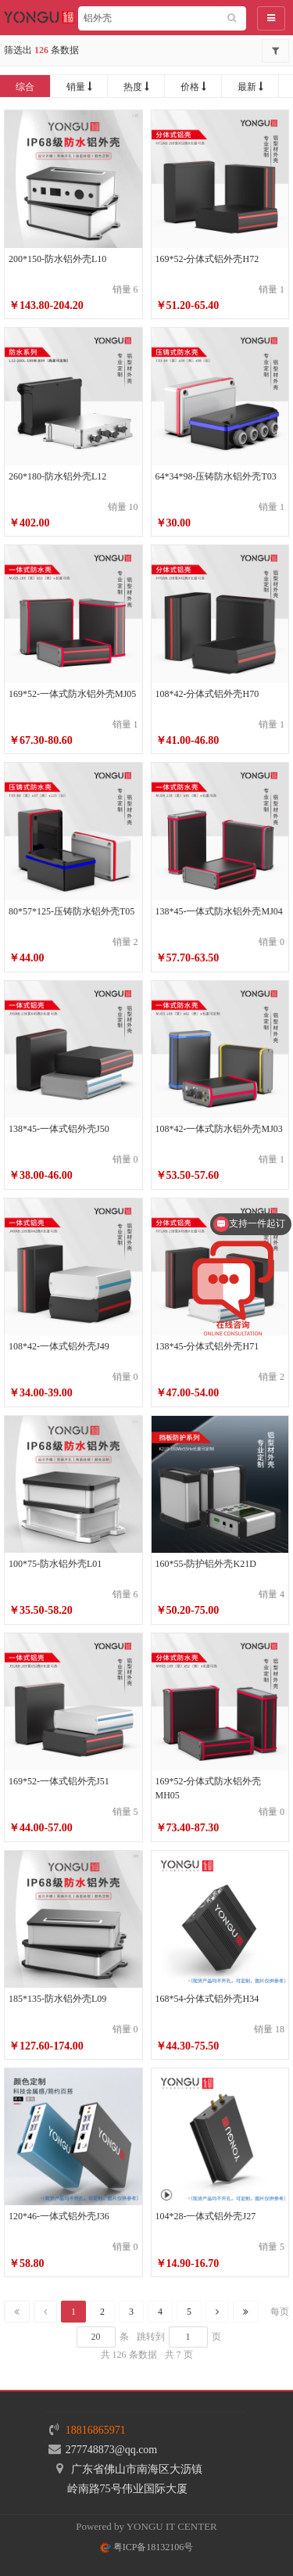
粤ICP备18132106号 (147, 2547)
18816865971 (96, 2430)
